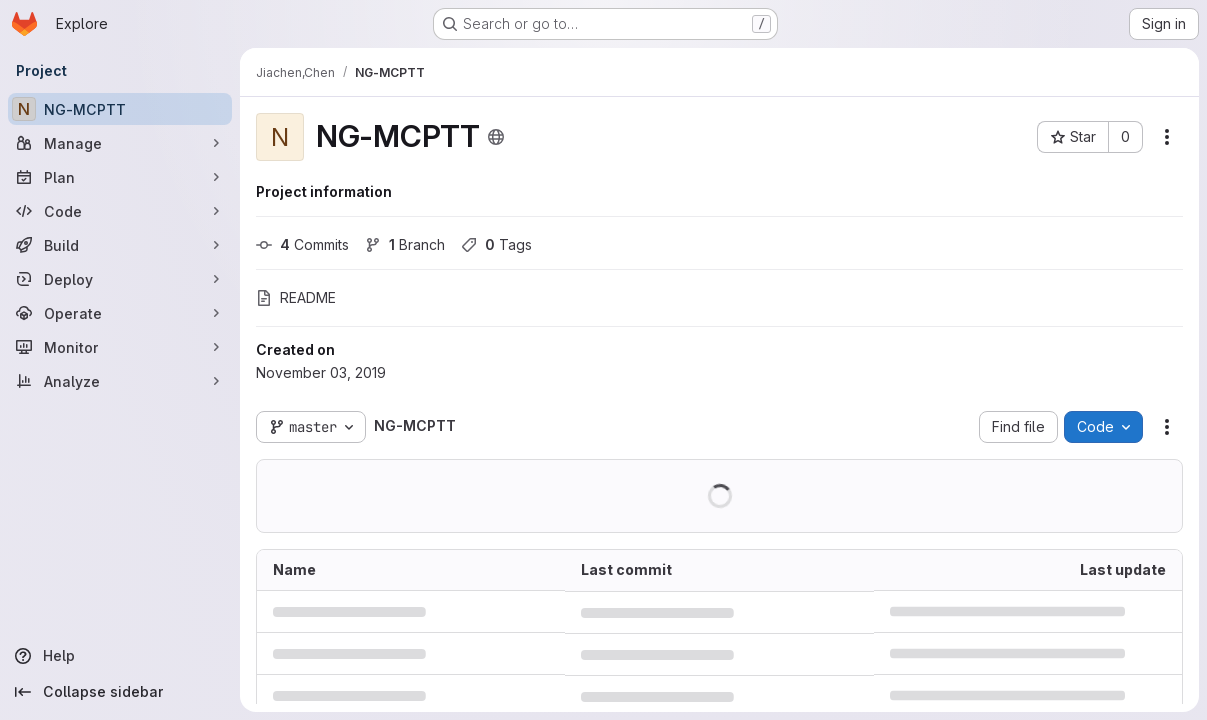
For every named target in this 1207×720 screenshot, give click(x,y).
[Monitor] (120, 347)
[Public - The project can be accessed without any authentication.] (496, 137)
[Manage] (120, 143)
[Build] (120, 245)
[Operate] (120, 313)
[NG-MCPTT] (120, 109)
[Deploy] (120, 279)
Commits (302, 244)
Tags (496, 244)
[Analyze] (120, 381)
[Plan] (120, 177)
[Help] (120, 656)
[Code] (120, 211)
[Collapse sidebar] (120, 692)
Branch (405, 244)
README (296, 297)
